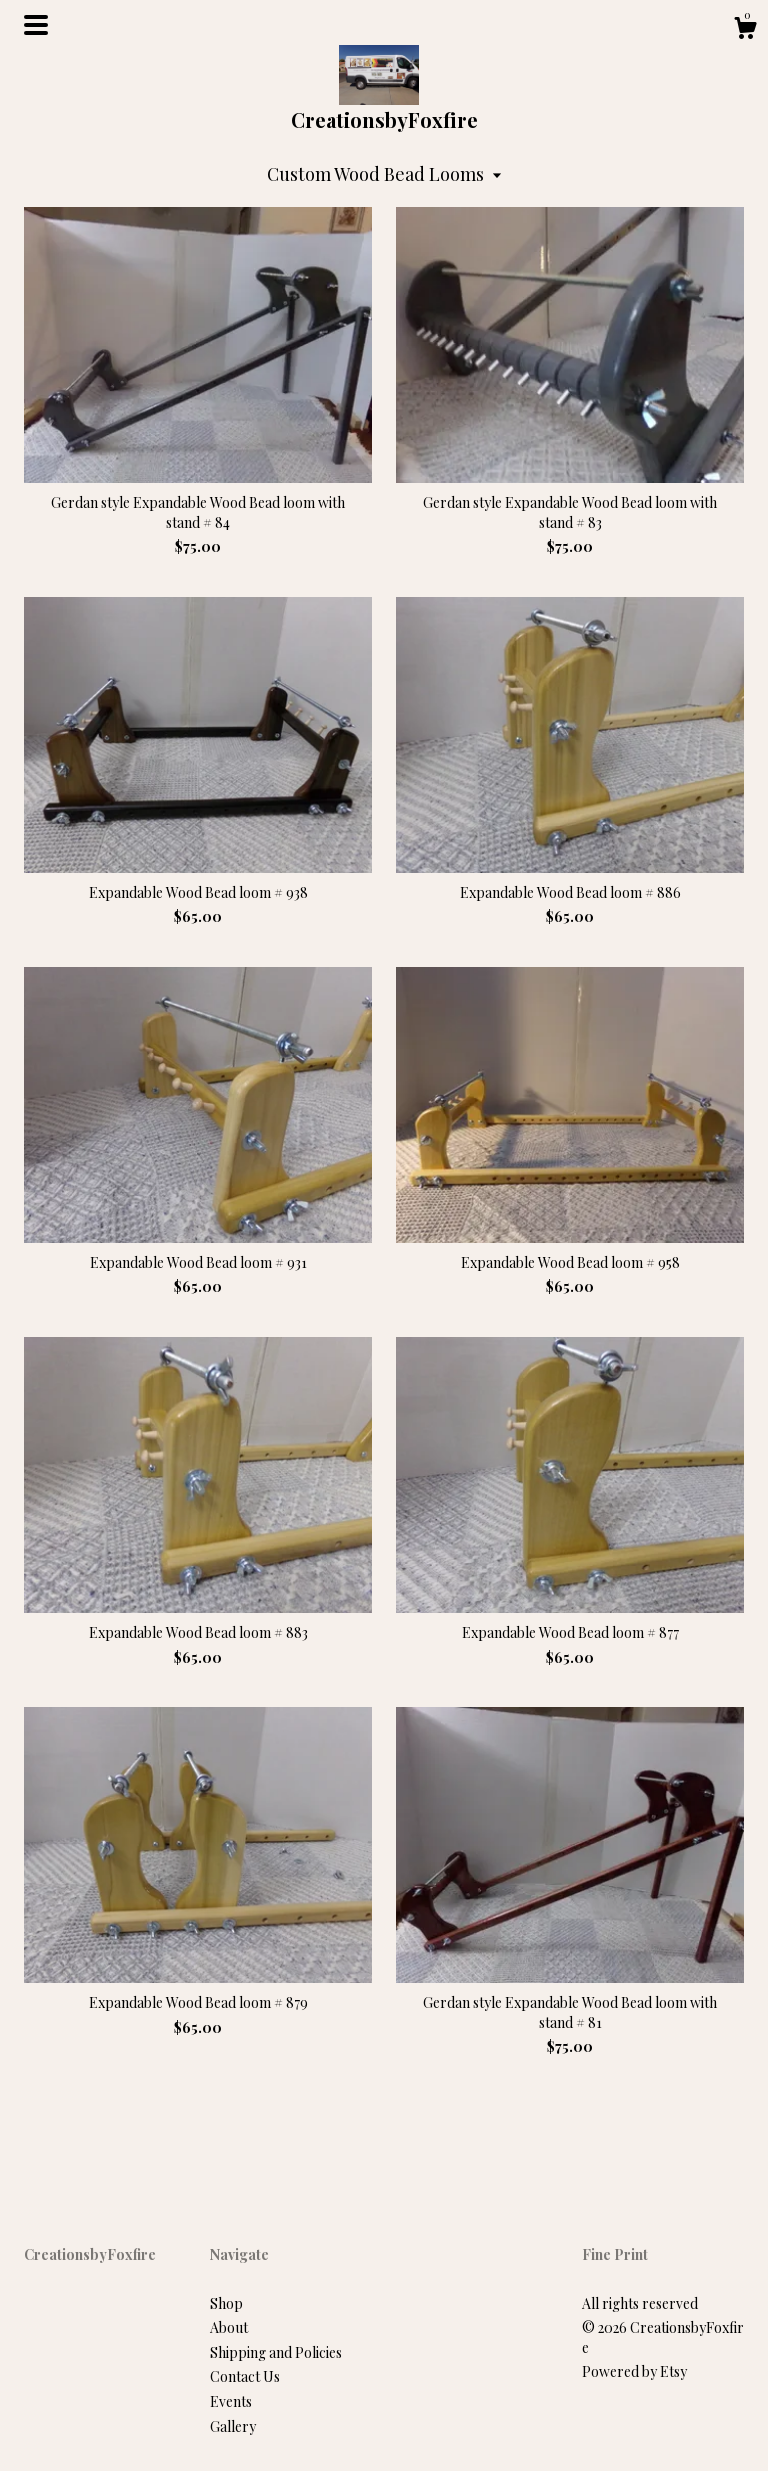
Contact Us (245, 2376)
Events (231, 2401)
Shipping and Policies (276, 2352)
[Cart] (745, 30)
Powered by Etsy (634, 2371)
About (229, 2327)
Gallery (233, 2426)
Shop (226, 2303)
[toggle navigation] (36, 25)
